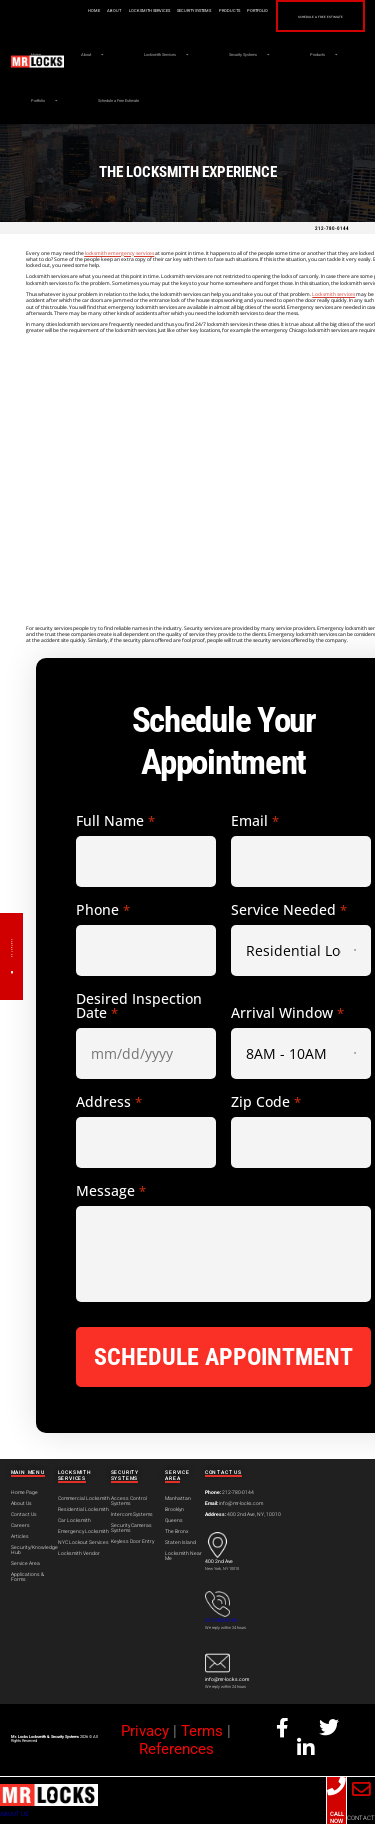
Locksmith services (333, 295)
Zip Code (265, 1103)
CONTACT (361, 1818)
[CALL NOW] (336, 1787)
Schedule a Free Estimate (317, 17)
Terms (202, 1732)
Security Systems (187, 10)
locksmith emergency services (119, 254)
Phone (102, 911)
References (176, 1750)
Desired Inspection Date (139, 1007)
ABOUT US (14, 1814)
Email (254, 822)
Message (110, 1192)
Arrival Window (287, 1014)
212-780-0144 (332, 229)
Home (87, 10)
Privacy (145, 1732)
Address (108, 1103)
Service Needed (288, 911)
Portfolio (250, 10)
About (107, 10)
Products (222, 10)
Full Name (115, 822)
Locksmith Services (142, 10)
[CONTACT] (361, 1790)
